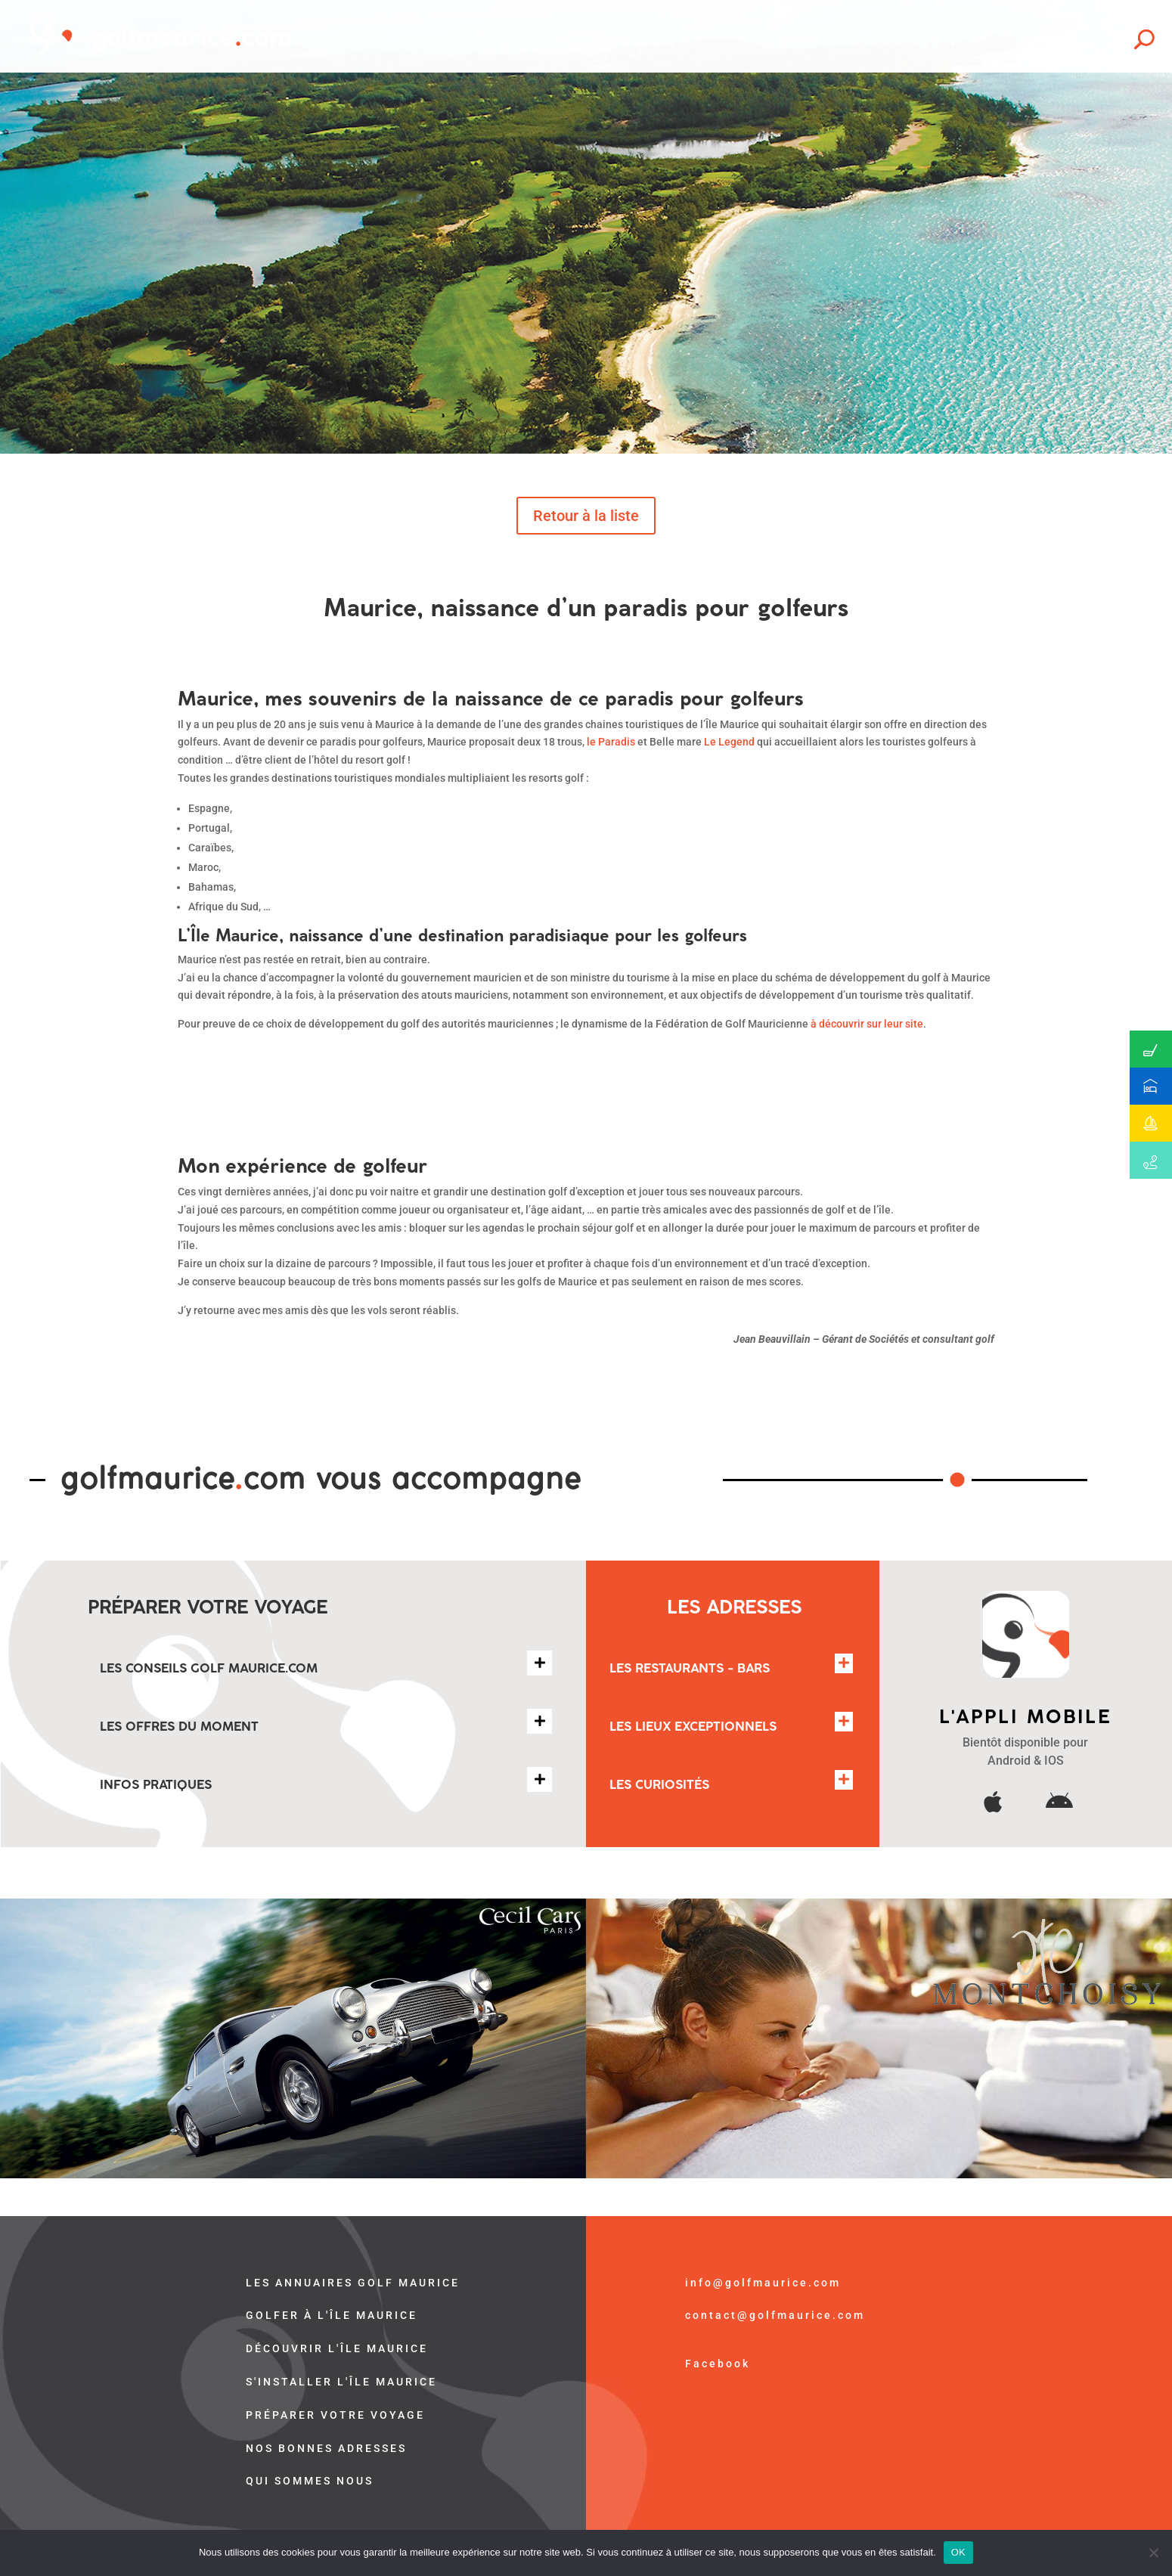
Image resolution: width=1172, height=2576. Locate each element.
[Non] (1153, 2552)
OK (958, 2552)
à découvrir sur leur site (867, 1024)
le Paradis (611, 742)
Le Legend (729, 742)
